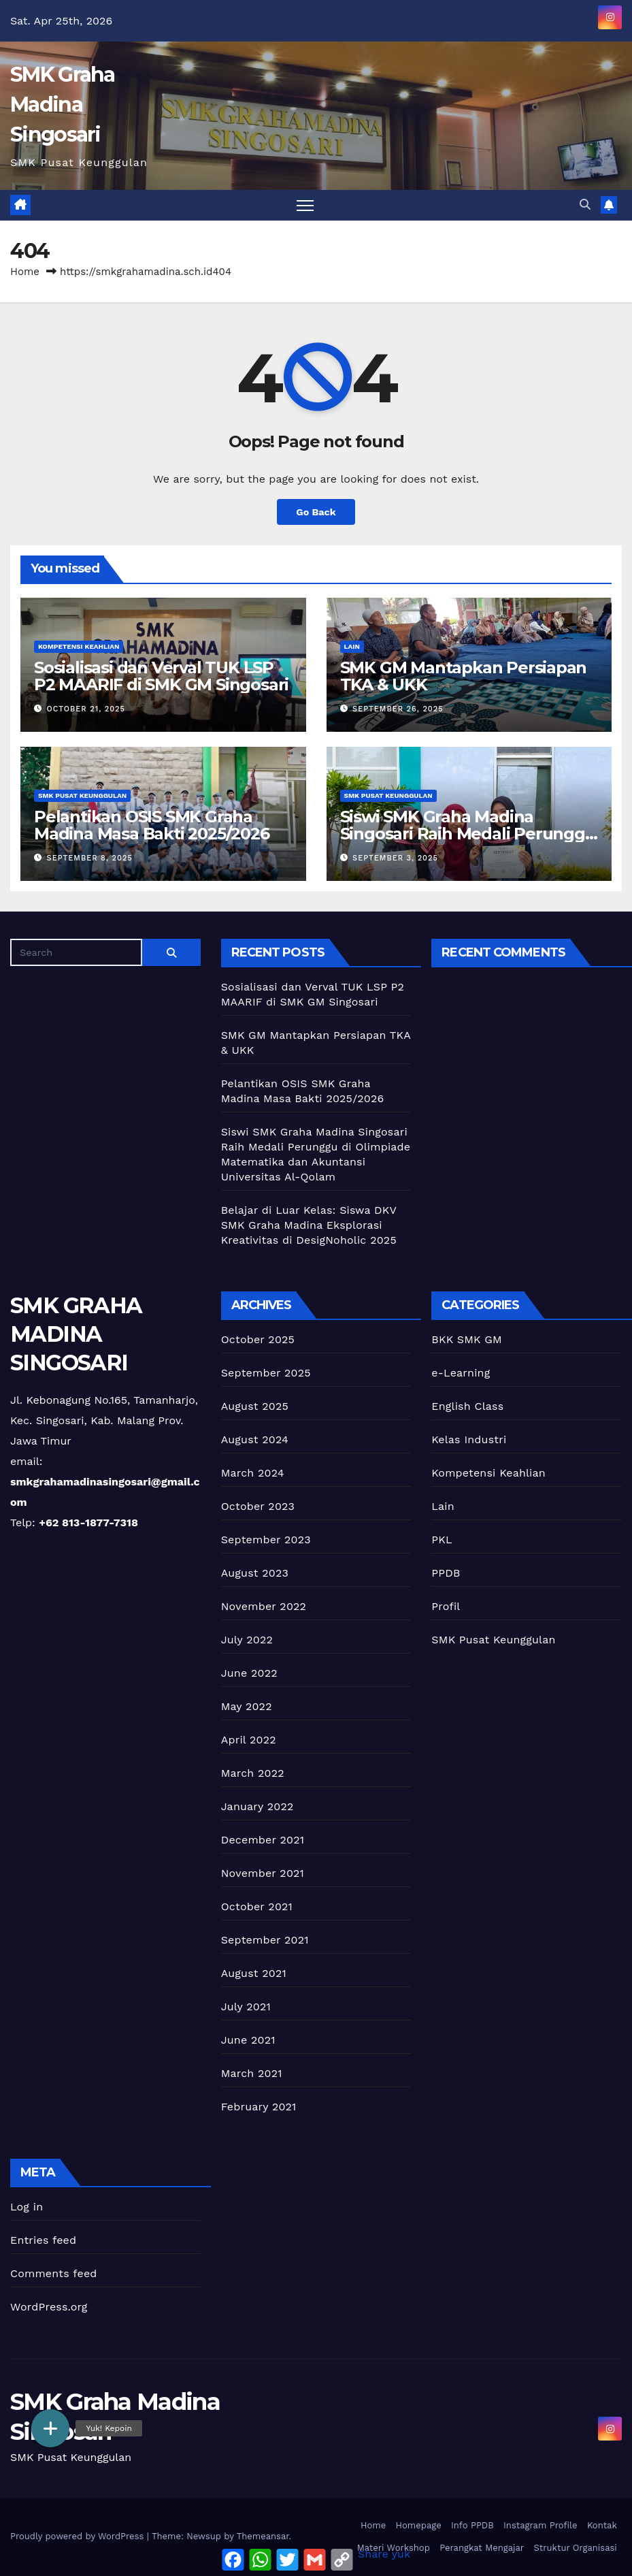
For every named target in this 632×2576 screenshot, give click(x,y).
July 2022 (247, 1639)
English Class (467, 1406)
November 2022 (263, 1606)
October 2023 (258, 1506)
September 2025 (266, 1372)
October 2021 (257, 1906)
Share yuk (384, 2553)
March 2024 (252, 1472)
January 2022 (257, 1806)
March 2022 (252, 1773)
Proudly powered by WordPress (78, 2536)
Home (24, 271)
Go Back (315, 511)
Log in (26, 2206)
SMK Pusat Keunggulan (82, 795)
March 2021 (251, 2073)
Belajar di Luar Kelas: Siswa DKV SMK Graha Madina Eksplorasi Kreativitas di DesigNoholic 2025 (309, 1225)
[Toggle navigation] (305, 205)
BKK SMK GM (466, 1339)
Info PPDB (472, 2525)
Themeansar (263, 2536)
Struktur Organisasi (574, 2548)
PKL (441, 1539)
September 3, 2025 (395, 858)
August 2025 (254, 1406)
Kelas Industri (468, 1439)
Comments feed (53, 2273)
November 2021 (262, 1873)
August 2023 (254, 1572)
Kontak (602, 2525)
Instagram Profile (540, 2525)
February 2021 (259, 2106)
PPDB (445, 1572)
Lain (352, 646)
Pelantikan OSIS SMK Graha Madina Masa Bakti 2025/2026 (151, 825)
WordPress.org (49, 2306)
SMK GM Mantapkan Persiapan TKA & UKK (463, 676)
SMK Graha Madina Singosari (62, 104)
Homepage (419, 2525)
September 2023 (266, 1539)
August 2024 (254, 1439)
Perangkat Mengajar (481, 2548)
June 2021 (248, 2039)
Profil (445, 1606)
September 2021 (265, 1939)
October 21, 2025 (86, 709)
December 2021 (263, 1839)
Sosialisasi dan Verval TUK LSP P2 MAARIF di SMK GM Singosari (161, 676)
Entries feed (43, 2240)
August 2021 (253, 1973)
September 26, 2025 (398, 709)
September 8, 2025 (90, 858)
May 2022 (246, 1706)
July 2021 (246, 2006)
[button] (585, 204)
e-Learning (460, 1372)
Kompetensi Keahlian (78, 646)
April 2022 (248, 1739)
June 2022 (249, 1673)
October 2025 (258, 1339)
